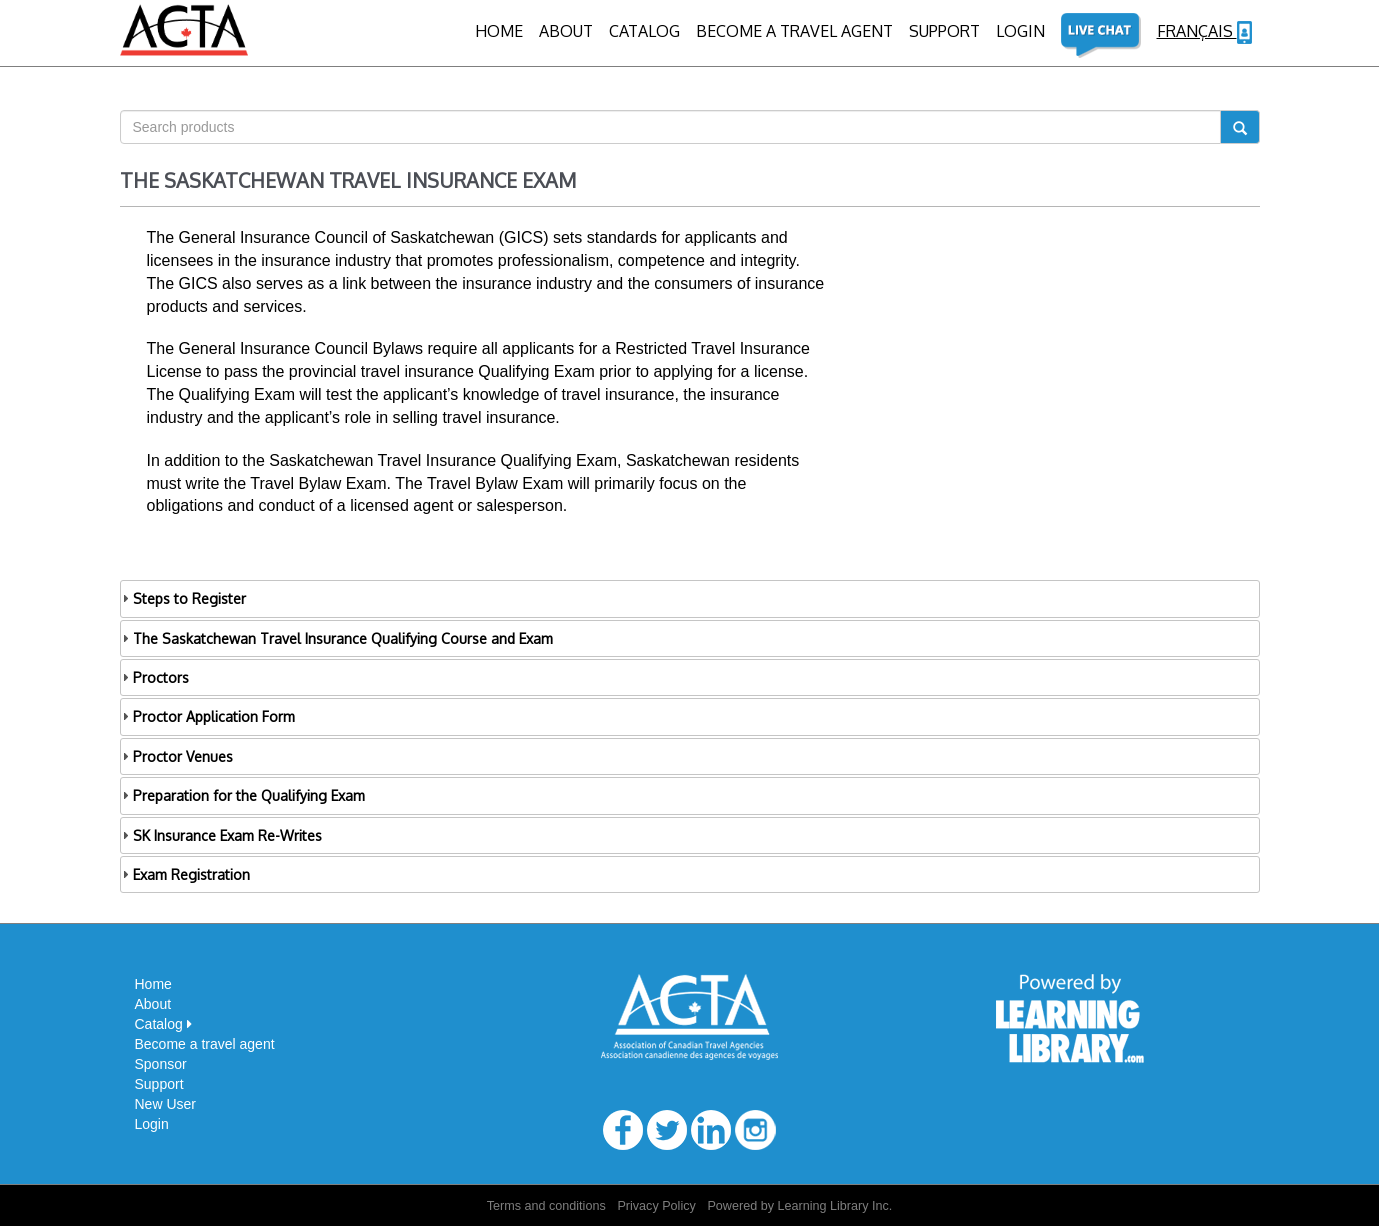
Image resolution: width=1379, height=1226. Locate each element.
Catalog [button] (163, 1024)
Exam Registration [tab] (185, 874)
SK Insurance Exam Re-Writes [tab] (221, 835)
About (566, 31)
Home (499, 31)
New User (165, 1104)
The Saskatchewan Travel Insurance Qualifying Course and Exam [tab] (336, 638)
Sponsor (161, 1064)
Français (1204, 32)
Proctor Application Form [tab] (207, 716)
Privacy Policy (656, 1206)
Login (152, 1124)
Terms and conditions (546, 1206)
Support (944, 31)
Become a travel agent (205, 1044)
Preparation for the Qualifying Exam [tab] (242, 795)
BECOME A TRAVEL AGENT (794, 31)
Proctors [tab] (154, 677)
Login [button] (1020, 31)
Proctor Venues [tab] (176, 756)
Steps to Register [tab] (183, 598)
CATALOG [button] (644, 31)
